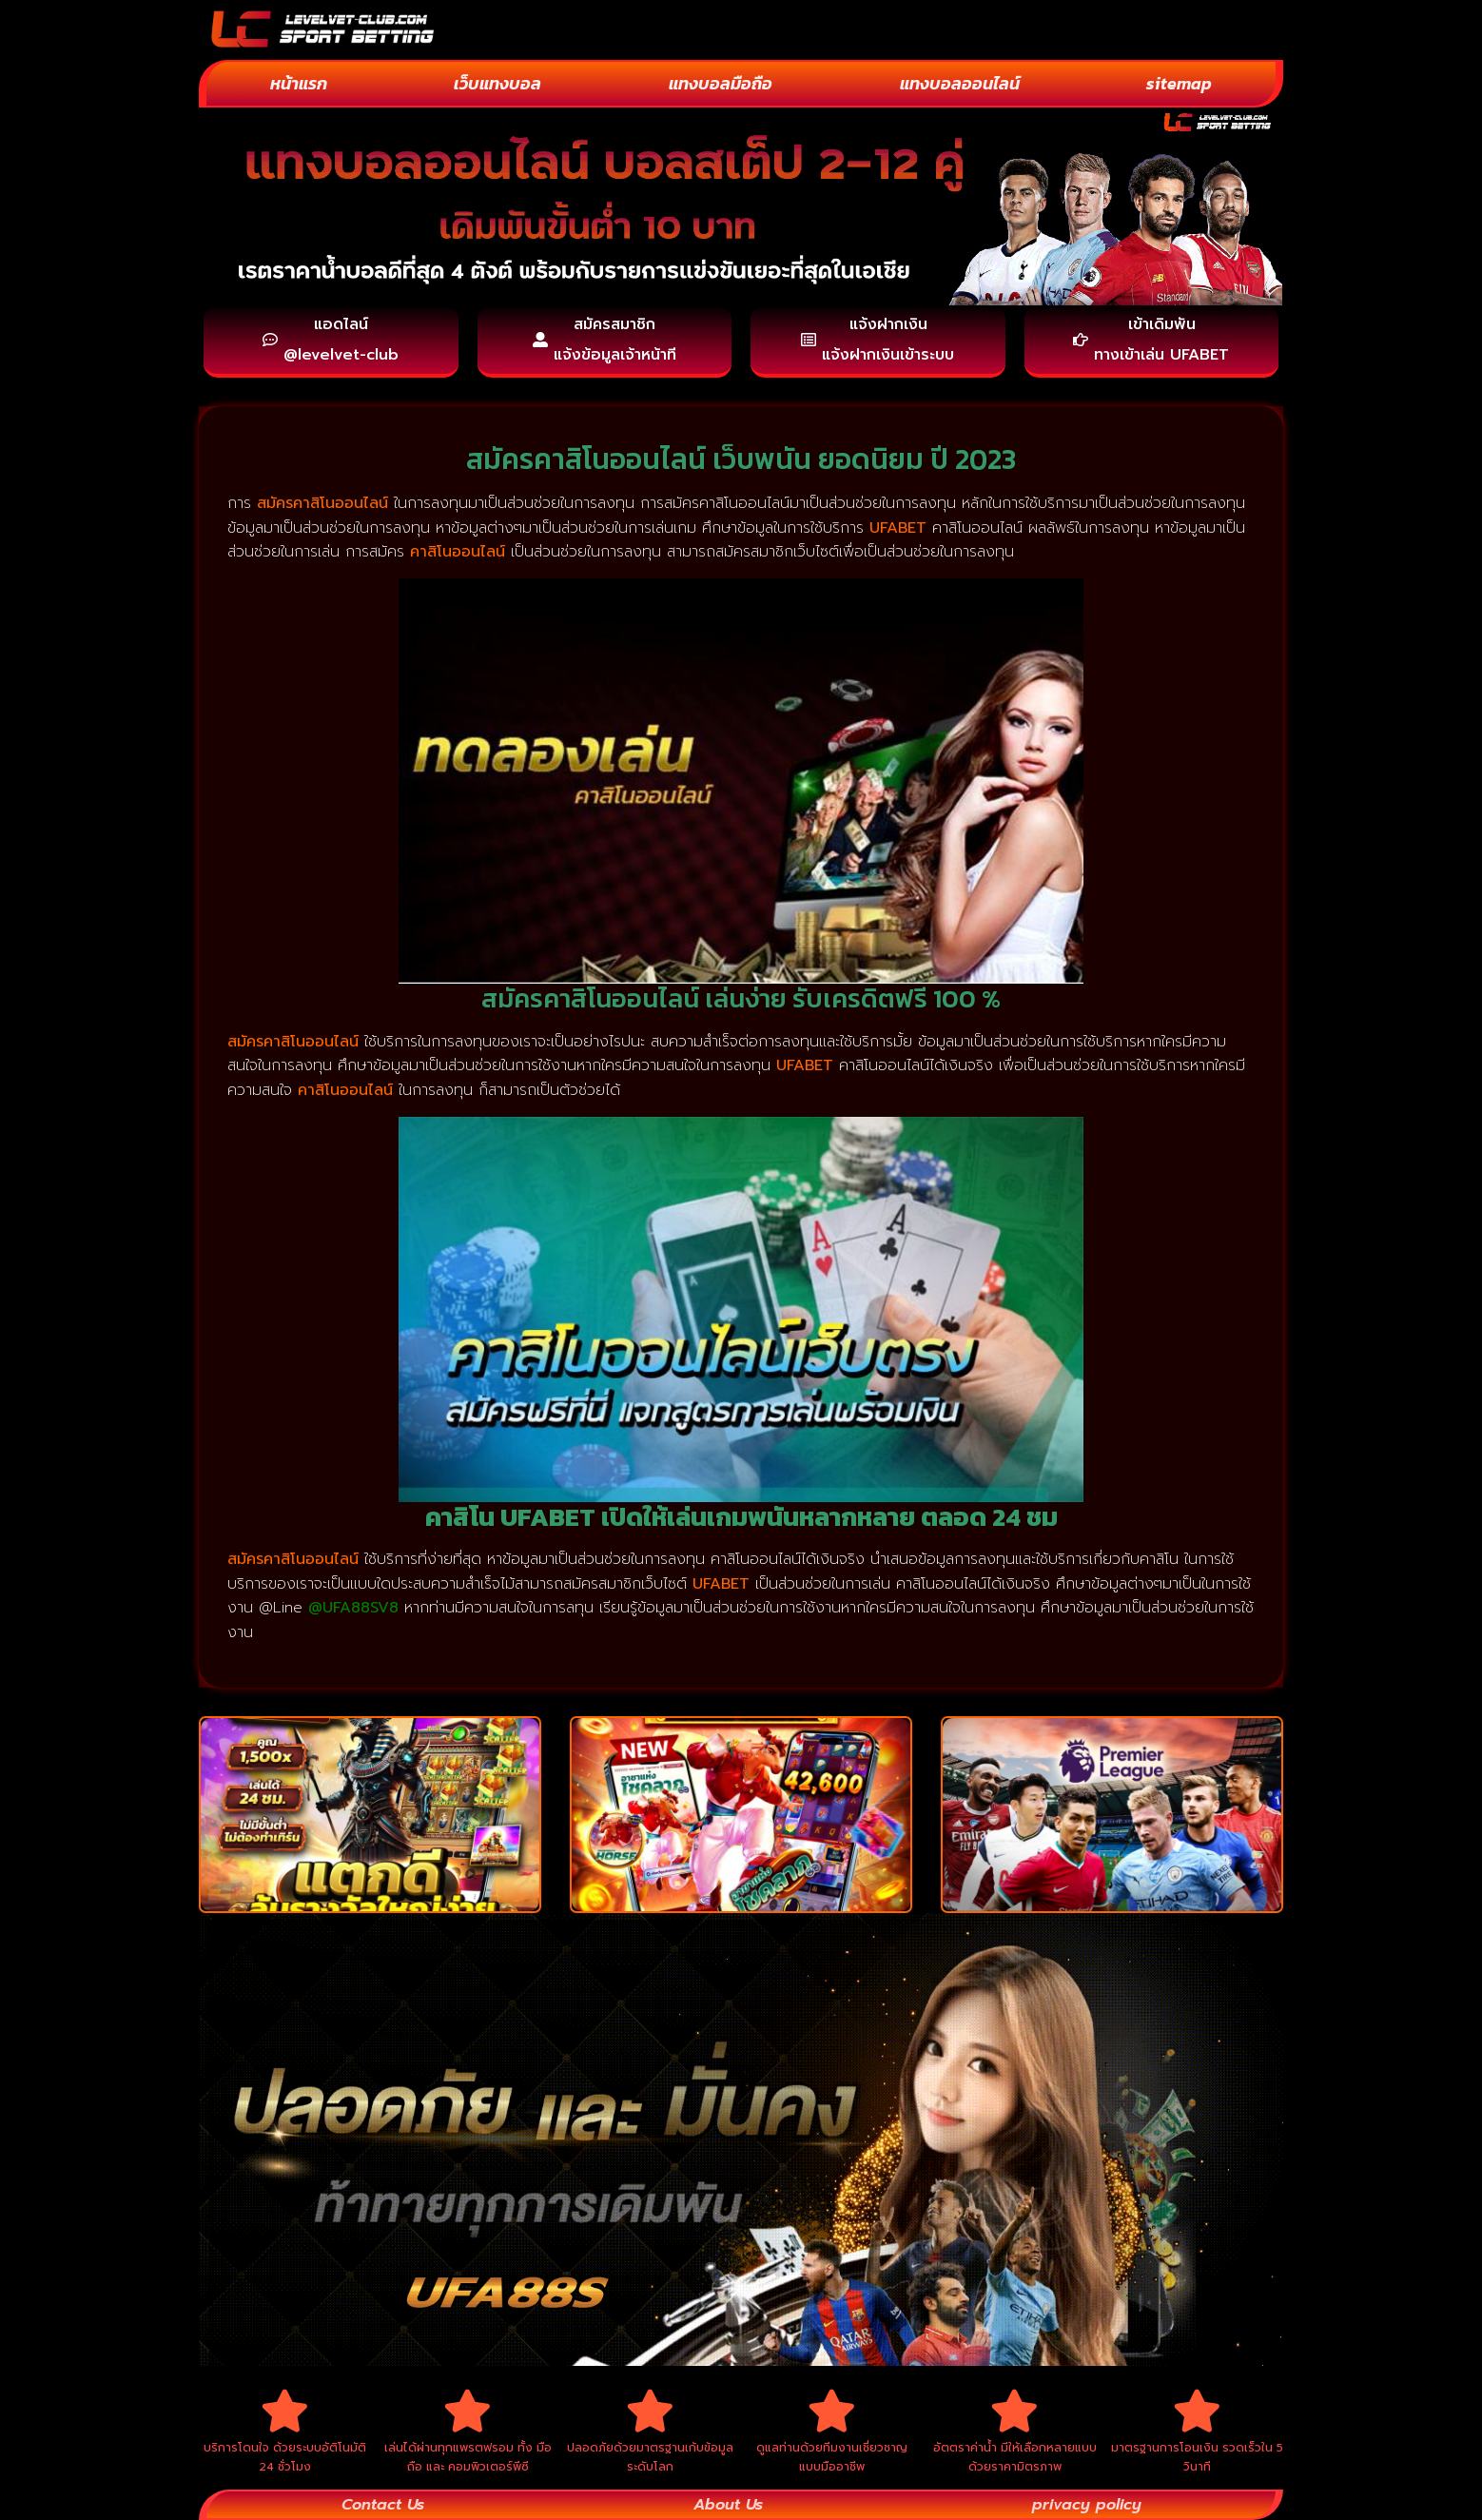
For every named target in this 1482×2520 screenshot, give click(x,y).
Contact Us (382, 2504)
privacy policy (1086, 2504)
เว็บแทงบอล (497, 83)
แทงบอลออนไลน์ (960, 83)
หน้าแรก (298, 83)
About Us (728, 2504)
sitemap (1179, 83)
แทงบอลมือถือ (720, 83)
